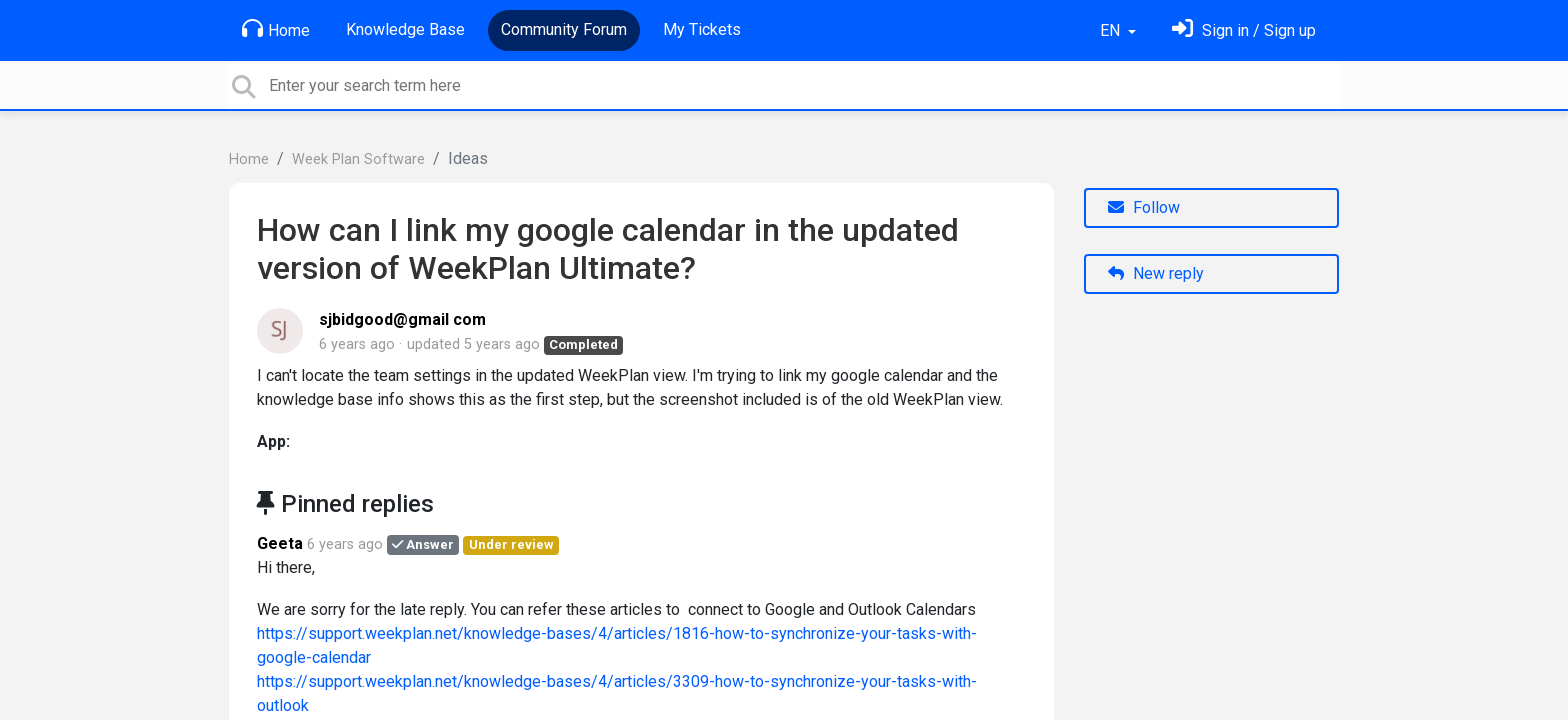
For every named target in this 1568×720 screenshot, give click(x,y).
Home (276, 29)
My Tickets (702, 29)
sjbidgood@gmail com (402, 319)
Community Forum (564, 29)
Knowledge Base (405, 29)
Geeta (280, 543)
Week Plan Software (358, 159)
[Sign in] (1244, 30)
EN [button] (1112, 30)
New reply (1156, 273)
